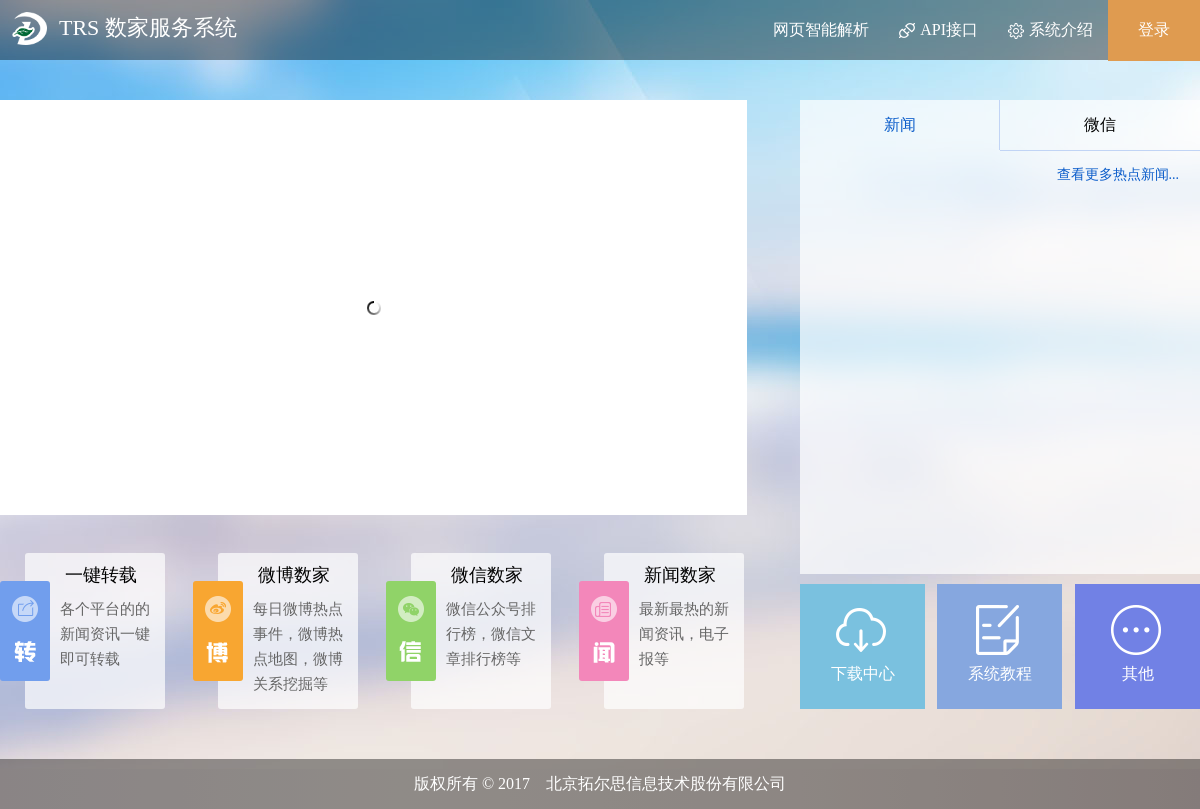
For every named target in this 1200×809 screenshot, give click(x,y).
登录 (1154, 29)
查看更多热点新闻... (1118, 174)
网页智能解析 (821, 29)
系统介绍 (1050, 30)
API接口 (938, 30)
